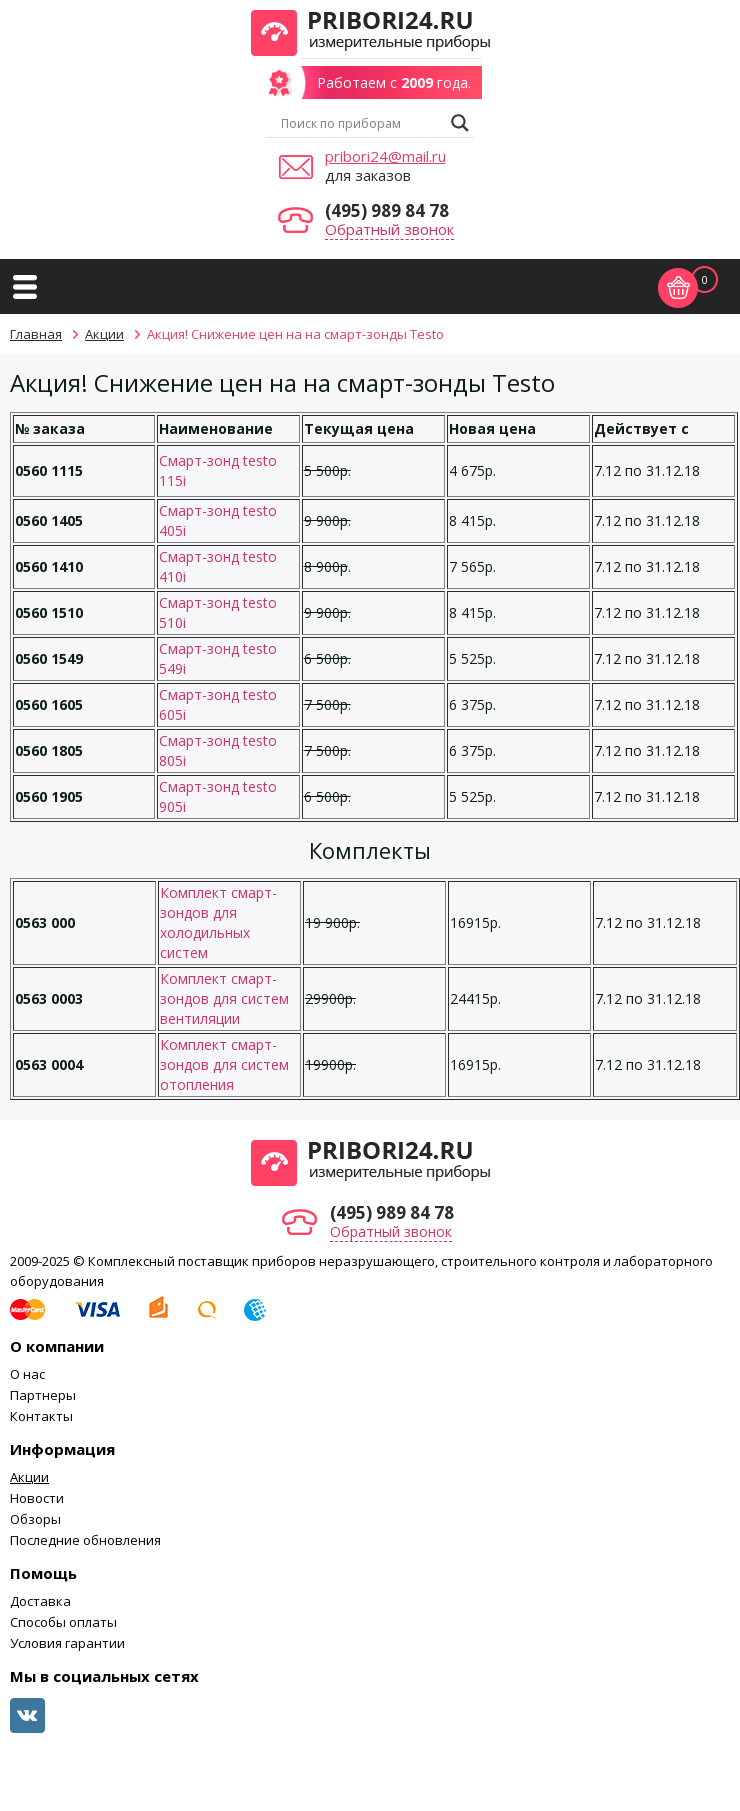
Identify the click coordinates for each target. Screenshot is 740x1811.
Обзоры (35, 1519)
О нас (27, 1374)
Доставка (40, 1601)
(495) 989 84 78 (387, 210)
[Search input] (361, 123)
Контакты (41, 1416)
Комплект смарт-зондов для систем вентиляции (224, 998)
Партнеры (43, 1395)
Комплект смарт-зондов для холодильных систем (218, 922)
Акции (29, 1477)
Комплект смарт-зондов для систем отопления (224, 1064)
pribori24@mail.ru (385, 156)
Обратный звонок (389, 229)
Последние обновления (85, 1540)
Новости (37, 1498)
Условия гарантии (67, 1643)
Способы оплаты (63, 1622)
